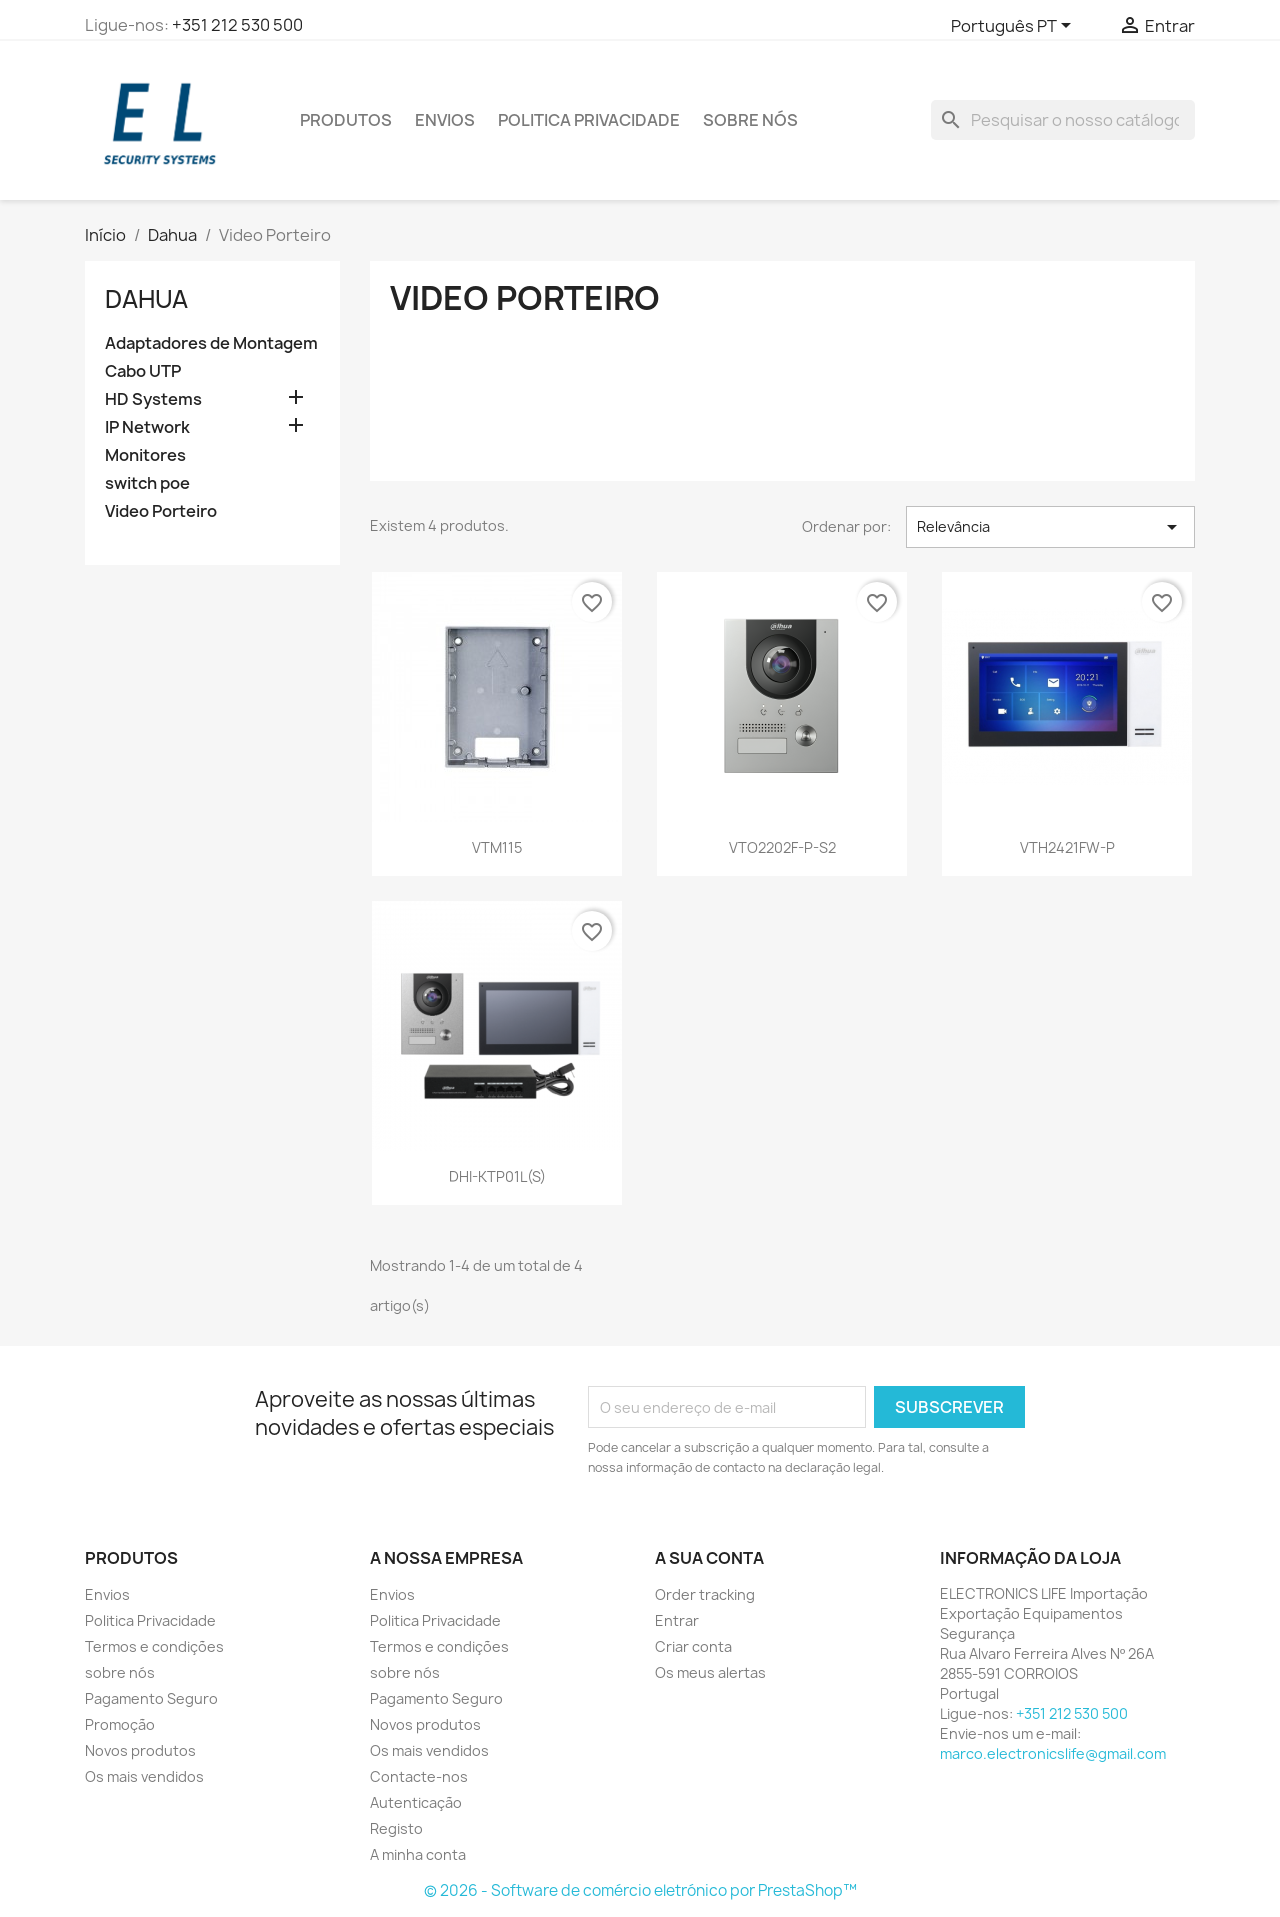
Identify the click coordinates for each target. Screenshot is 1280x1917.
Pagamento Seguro (151, 1698)
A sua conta (709, 1558)
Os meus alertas (710, 1672)
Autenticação (416, 1802)
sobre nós (750, 120)
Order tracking (705, 1594)
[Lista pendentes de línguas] (1014, 27)
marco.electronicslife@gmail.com (1053, 1753)
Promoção (120, 1724)
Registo (396, 1828)
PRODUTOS (346, 120)
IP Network (147, 427)
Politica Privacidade (589, 120)
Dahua (146, 299)
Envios (445, 120)
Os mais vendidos (144, 1776)
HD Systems (153, 399)
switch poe (147, 483)
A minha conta (418, 1854)
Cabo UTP (143, 371)
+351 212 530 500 (237, 25)
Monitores (145, 455)
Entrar (677, 1620)
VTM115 (497, 847)
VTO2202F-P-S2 (782, 847)
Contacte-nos (419, 1776)
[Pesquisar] (1063, 120)
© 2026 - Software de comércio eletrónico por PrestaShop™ (640, 1890)
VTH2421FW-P (1067, 847)
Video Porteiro (161, 511)
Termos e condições (154, 1646)
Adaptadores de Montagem (211, 343)
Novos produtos (140, 1750)
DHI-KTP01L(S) (497, 1176)
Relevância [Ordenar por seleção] (1050, 527)
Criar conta (693, 1646)
